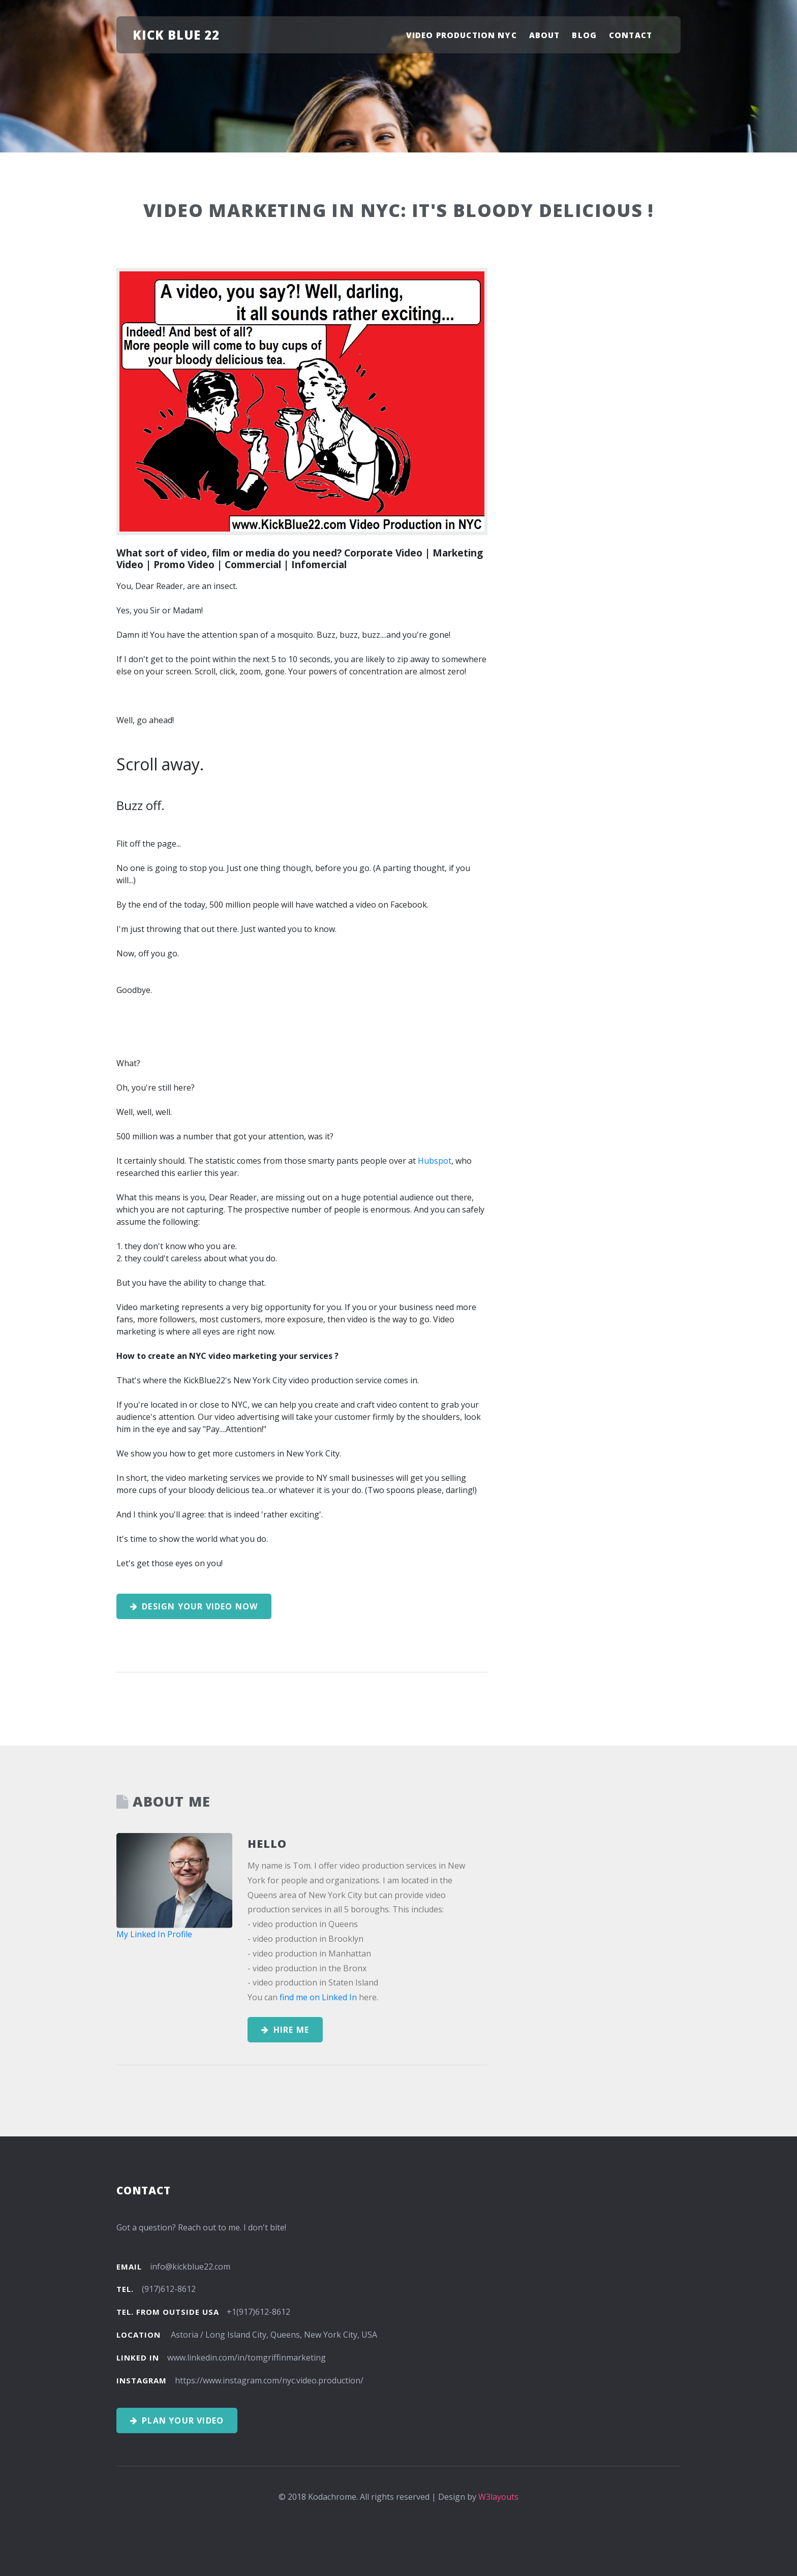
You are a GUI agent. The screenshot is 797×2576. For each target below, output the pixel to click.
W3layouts (498, 2496)
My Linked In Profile (154, 1934)
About (544, 35)
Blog (584, 35)
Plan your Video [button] (177, 2420)
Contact (630, 35)
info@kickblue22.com (190, 2266)
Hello (267, 1843)
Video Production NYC (461, 35)
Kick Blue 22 (176, 35)
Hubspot (434, 1160)
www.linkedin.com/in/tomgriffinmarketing (246, 2357)
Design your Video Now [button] (194, 1606)
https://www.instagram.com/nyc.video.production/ (269, 2380)
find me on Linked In (318, 1997)
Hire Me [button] (285, 2029)
